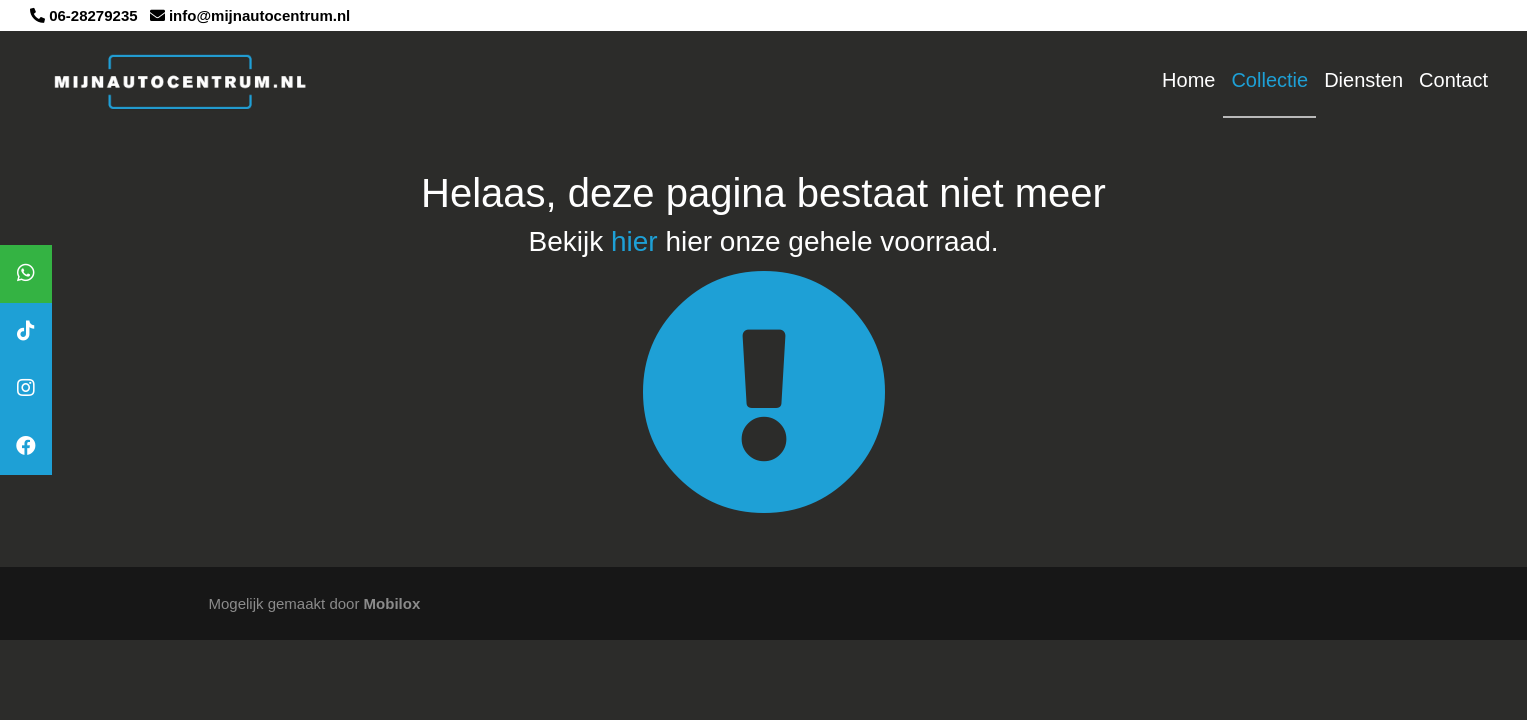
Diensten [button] (1363, 80)
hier (634, 241)
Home (1188, 80)
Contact (1453, 80)
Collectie (1269, 80)
